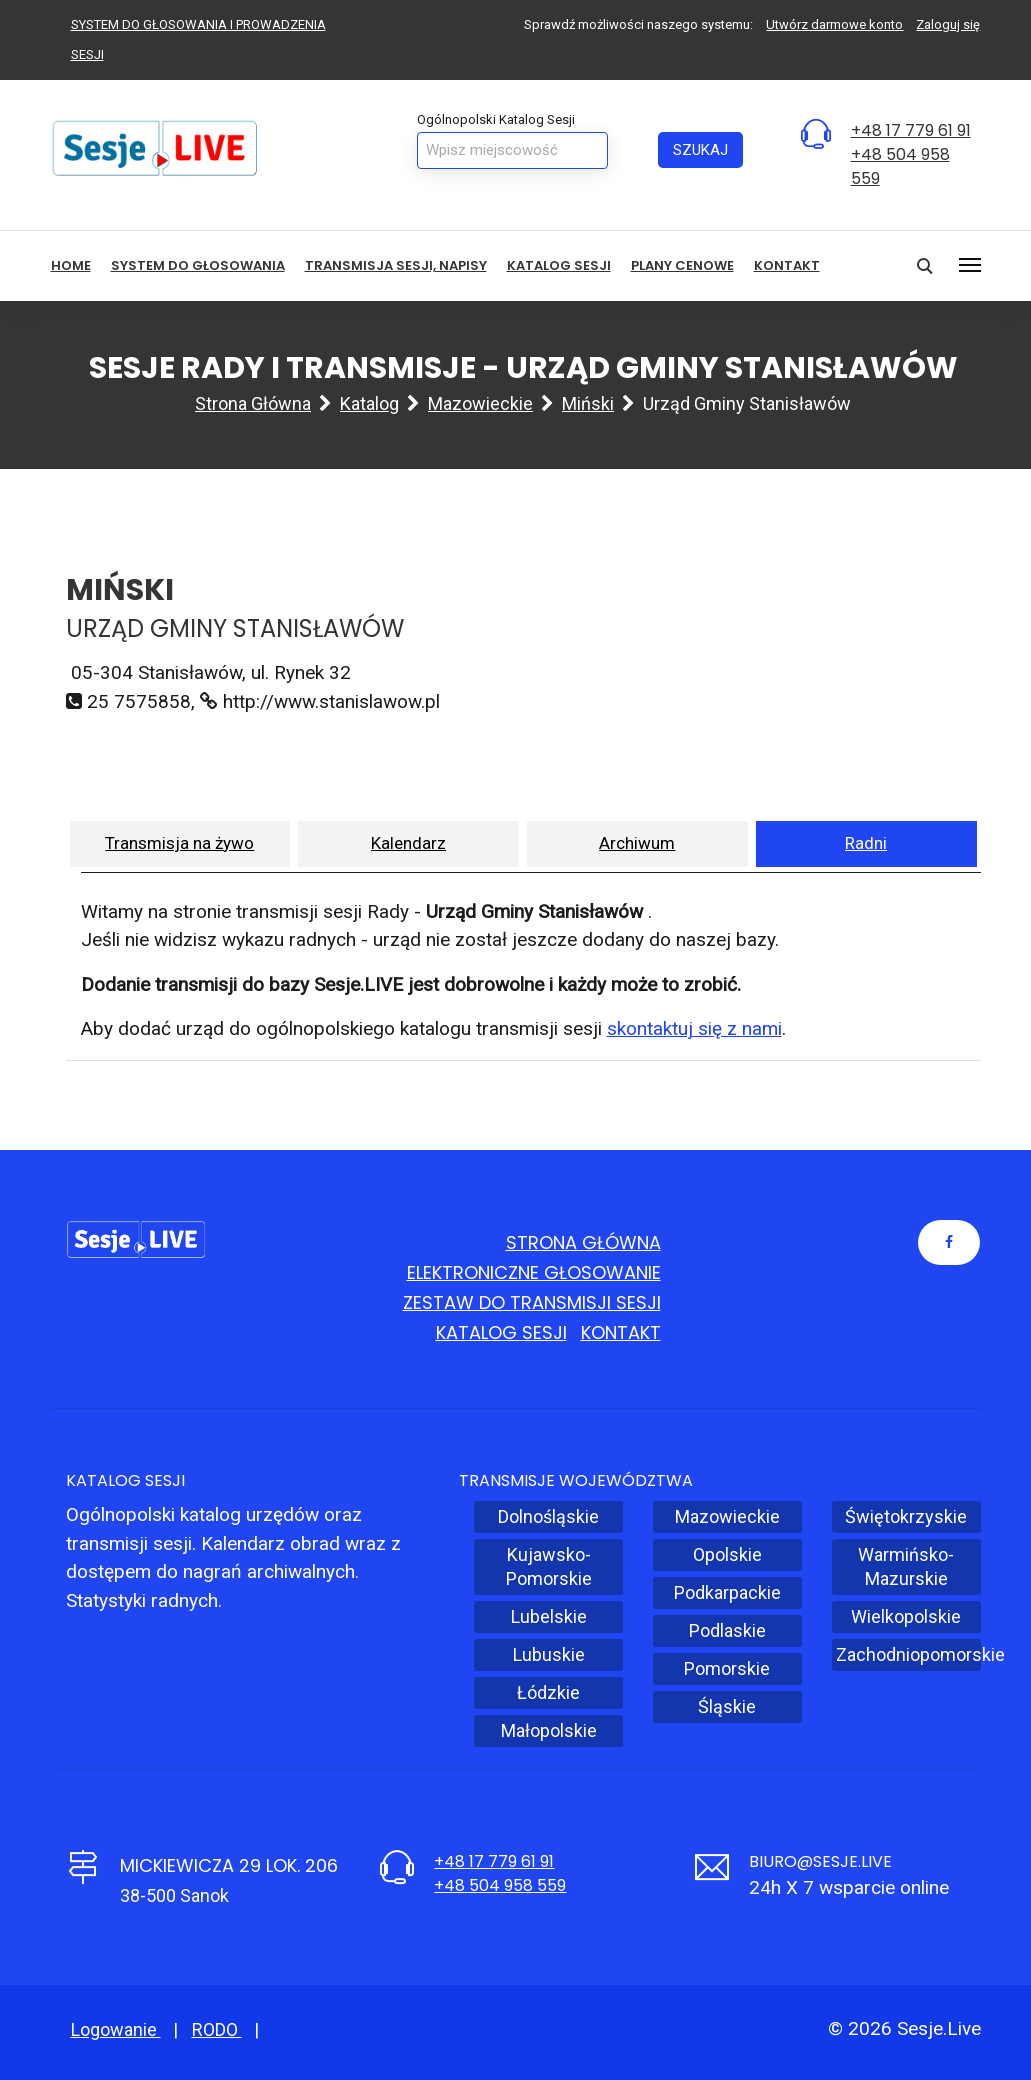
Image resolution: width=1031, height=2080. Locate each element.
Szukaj (700, 150)
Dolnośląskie (548, 1516)
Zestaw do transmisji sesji (532, 1302)
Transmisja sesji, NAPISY (396, 265)
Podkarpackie (727, 1592)
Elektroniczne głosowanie (534, 1272)
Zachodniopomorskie (908, 1654)
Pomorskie (727, 1668)
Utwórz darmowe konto (834, 24)
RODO (217, 2029)
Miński (588, 403)
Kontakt (787, 265)
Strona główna (253, 403)
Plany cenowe (682, 265)
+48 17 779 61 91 (911, 130)
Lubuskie (549, 1654)
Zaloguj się (948, 24)
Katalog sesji (559, 265)
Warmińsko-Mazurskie (906, 1566)
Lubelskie (549, 1616)
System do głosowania (198, 265)
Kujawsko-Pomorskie (549, 1566)
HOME (71, 265)
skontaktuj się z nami (694, 1028)
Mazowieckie (480, 403)
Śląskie (727, 1706)
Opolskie (727, 1554)
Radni (866, 843)
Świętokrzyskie (906, 1516)
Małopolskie (549, 1730)
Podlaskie (727, 1630)
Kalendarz (408, 843)
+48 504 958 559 (500, 1885)
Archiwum (637, 843)
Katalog (369, 403)
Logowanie (116, 2029)
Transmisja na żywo (179, 843)
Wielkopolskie (906, 1616)
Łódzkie (548, 1692)
